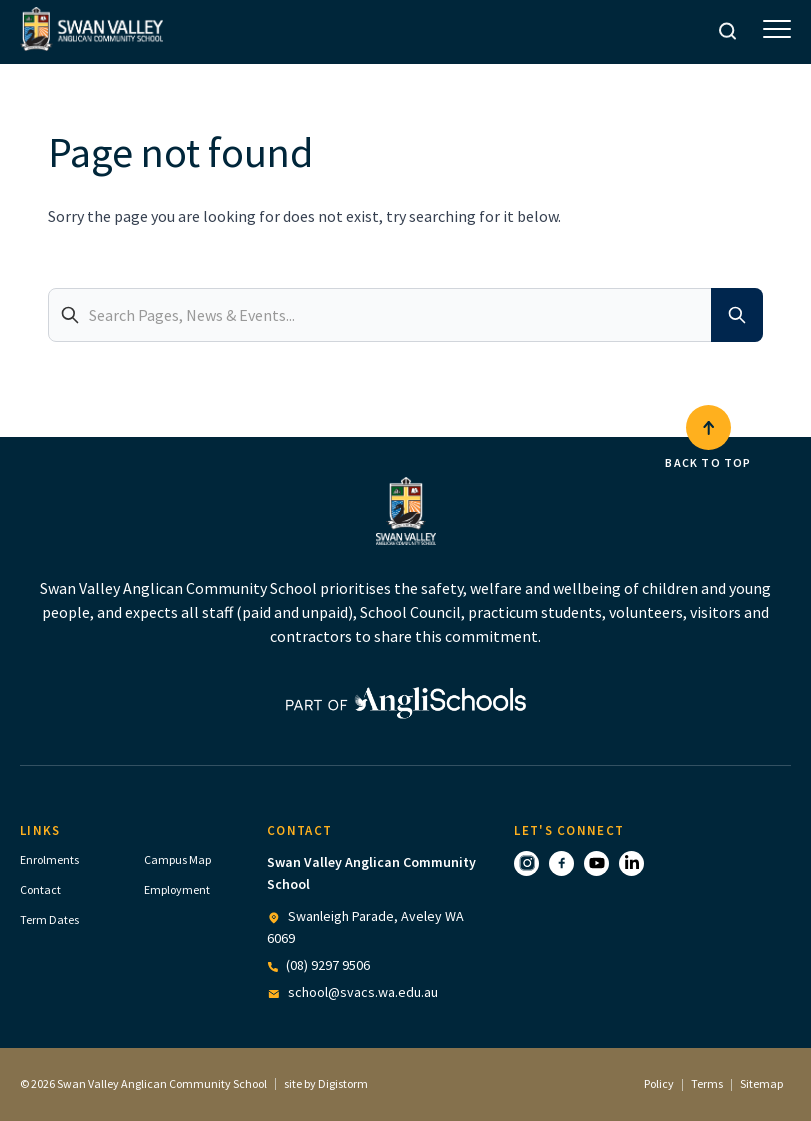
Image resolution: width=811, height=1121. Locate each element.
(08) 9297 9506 (328, 965)
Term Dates (49, 919)
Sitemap (761, 1083)
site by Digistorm (326, 1083)
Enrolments (49, 859)
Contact (40, 889)
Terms (707, 1083)
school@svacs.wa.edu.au (363, 992)
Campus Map (177, 859)
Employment (177, 889)
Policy (659, 1083)
